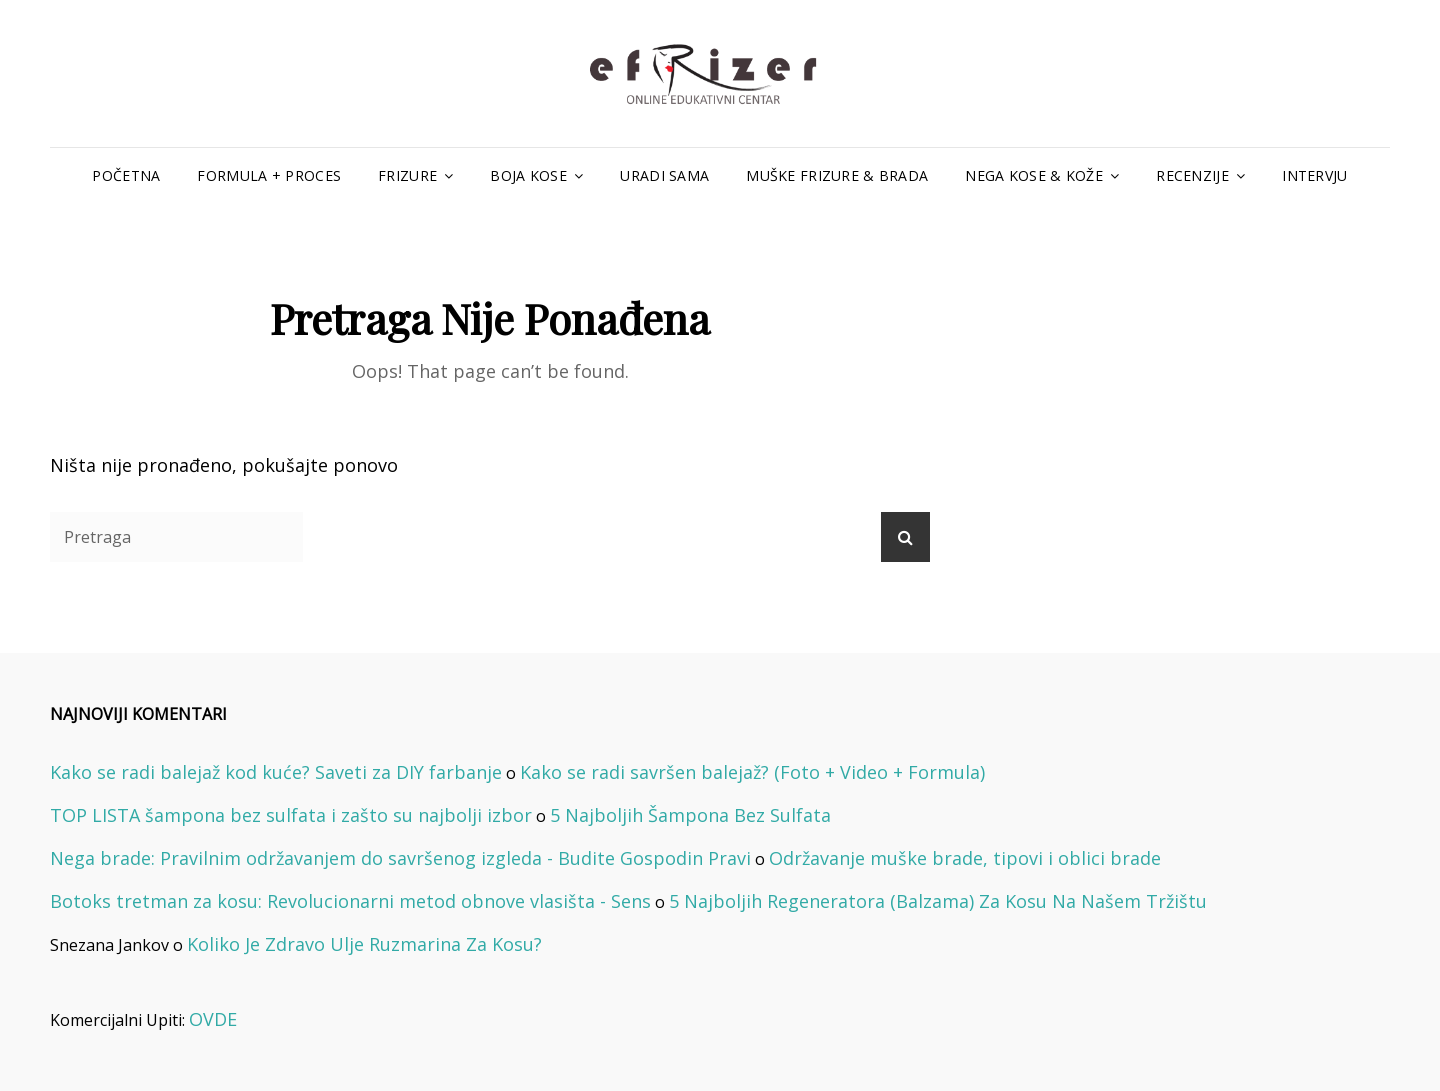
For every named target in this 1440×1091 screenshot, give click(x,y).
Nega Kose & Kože (1034, 175)
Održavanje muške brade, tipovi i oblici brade (965, 858)
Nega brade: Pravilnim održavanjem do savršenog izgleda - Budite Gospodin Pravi (400, 858)
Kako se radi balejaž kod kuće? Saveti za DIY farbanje (276, 772)
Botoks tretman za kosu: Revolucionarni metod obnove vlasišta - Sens (350, 901)
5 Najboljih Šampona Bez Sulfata (690, 815)
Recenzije (1192, 175)
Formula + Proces (269, 175)
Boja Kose (528, 175)
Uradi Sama (664, 175)
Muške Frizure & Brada (837, 175)
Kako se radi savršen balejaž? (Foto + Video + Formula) (752, 772)
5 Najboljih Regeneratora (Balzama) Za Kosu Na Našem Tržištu (938, 901)
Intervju (1314, 175)
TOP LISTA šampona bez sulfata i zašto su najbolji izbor (291, 815)
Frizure (407, 175)
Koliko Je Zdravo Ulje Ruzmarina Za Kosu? (364, 944)
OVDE (213, 1019)
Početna (126, 175)
